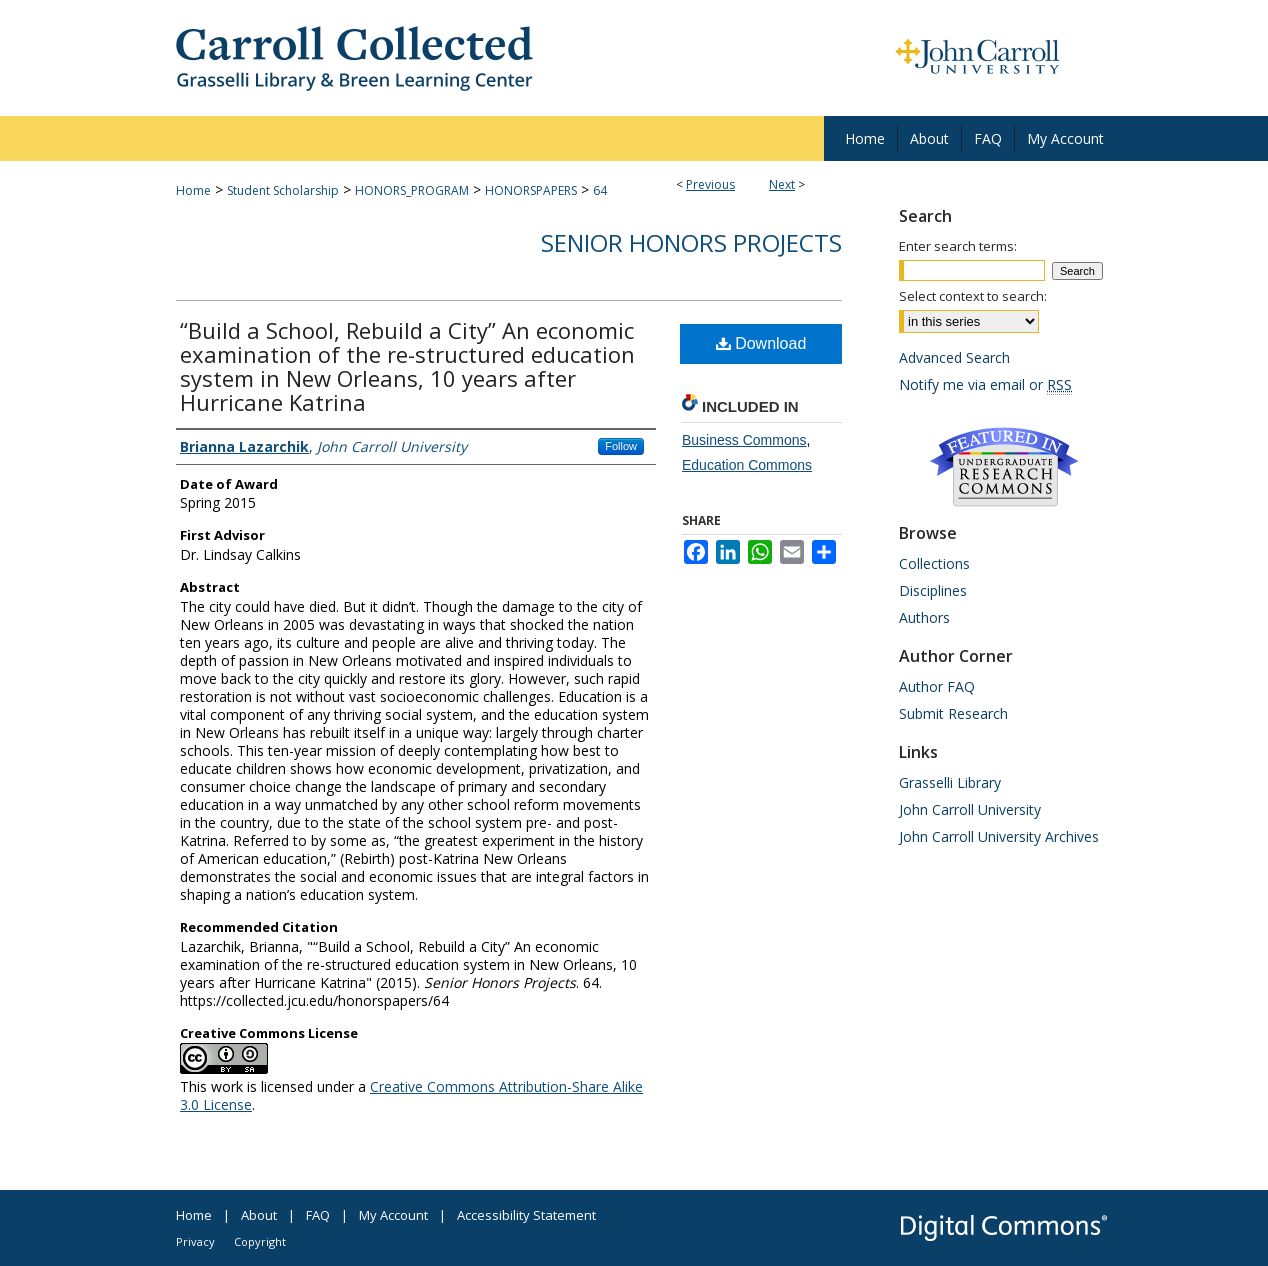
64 (600, 190)
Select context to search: (973, 296)
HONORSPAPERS (531, 190)
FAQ (318, 1215)
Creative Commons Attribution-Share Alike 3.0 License (411, 1095)
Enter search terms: (958, 246)
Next (782, 184)
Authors (924, 617)
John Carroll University (970, 809)
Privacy (195, 1241)
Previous (710, 184)
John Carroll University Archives (999, 836)
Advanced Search (954, 357)
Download (761, 343)
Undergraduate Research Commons (1004, 467)
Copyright (260, 1241)
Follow (621, 446)
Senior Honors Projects (691, 242)
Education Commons (747, 465)
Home (193, 190)
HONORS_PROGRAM (412, 190)
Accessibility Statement (526, 1215)
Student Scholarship (283, 190)
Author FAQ (937, 686)
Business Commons (744, 440)
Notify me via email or (985, 384)
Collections (934, 563)
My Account (393, 1215)
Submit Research (953, 713)
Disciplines (933, 590)
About (259, 1215)
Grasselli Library (950, 782)
